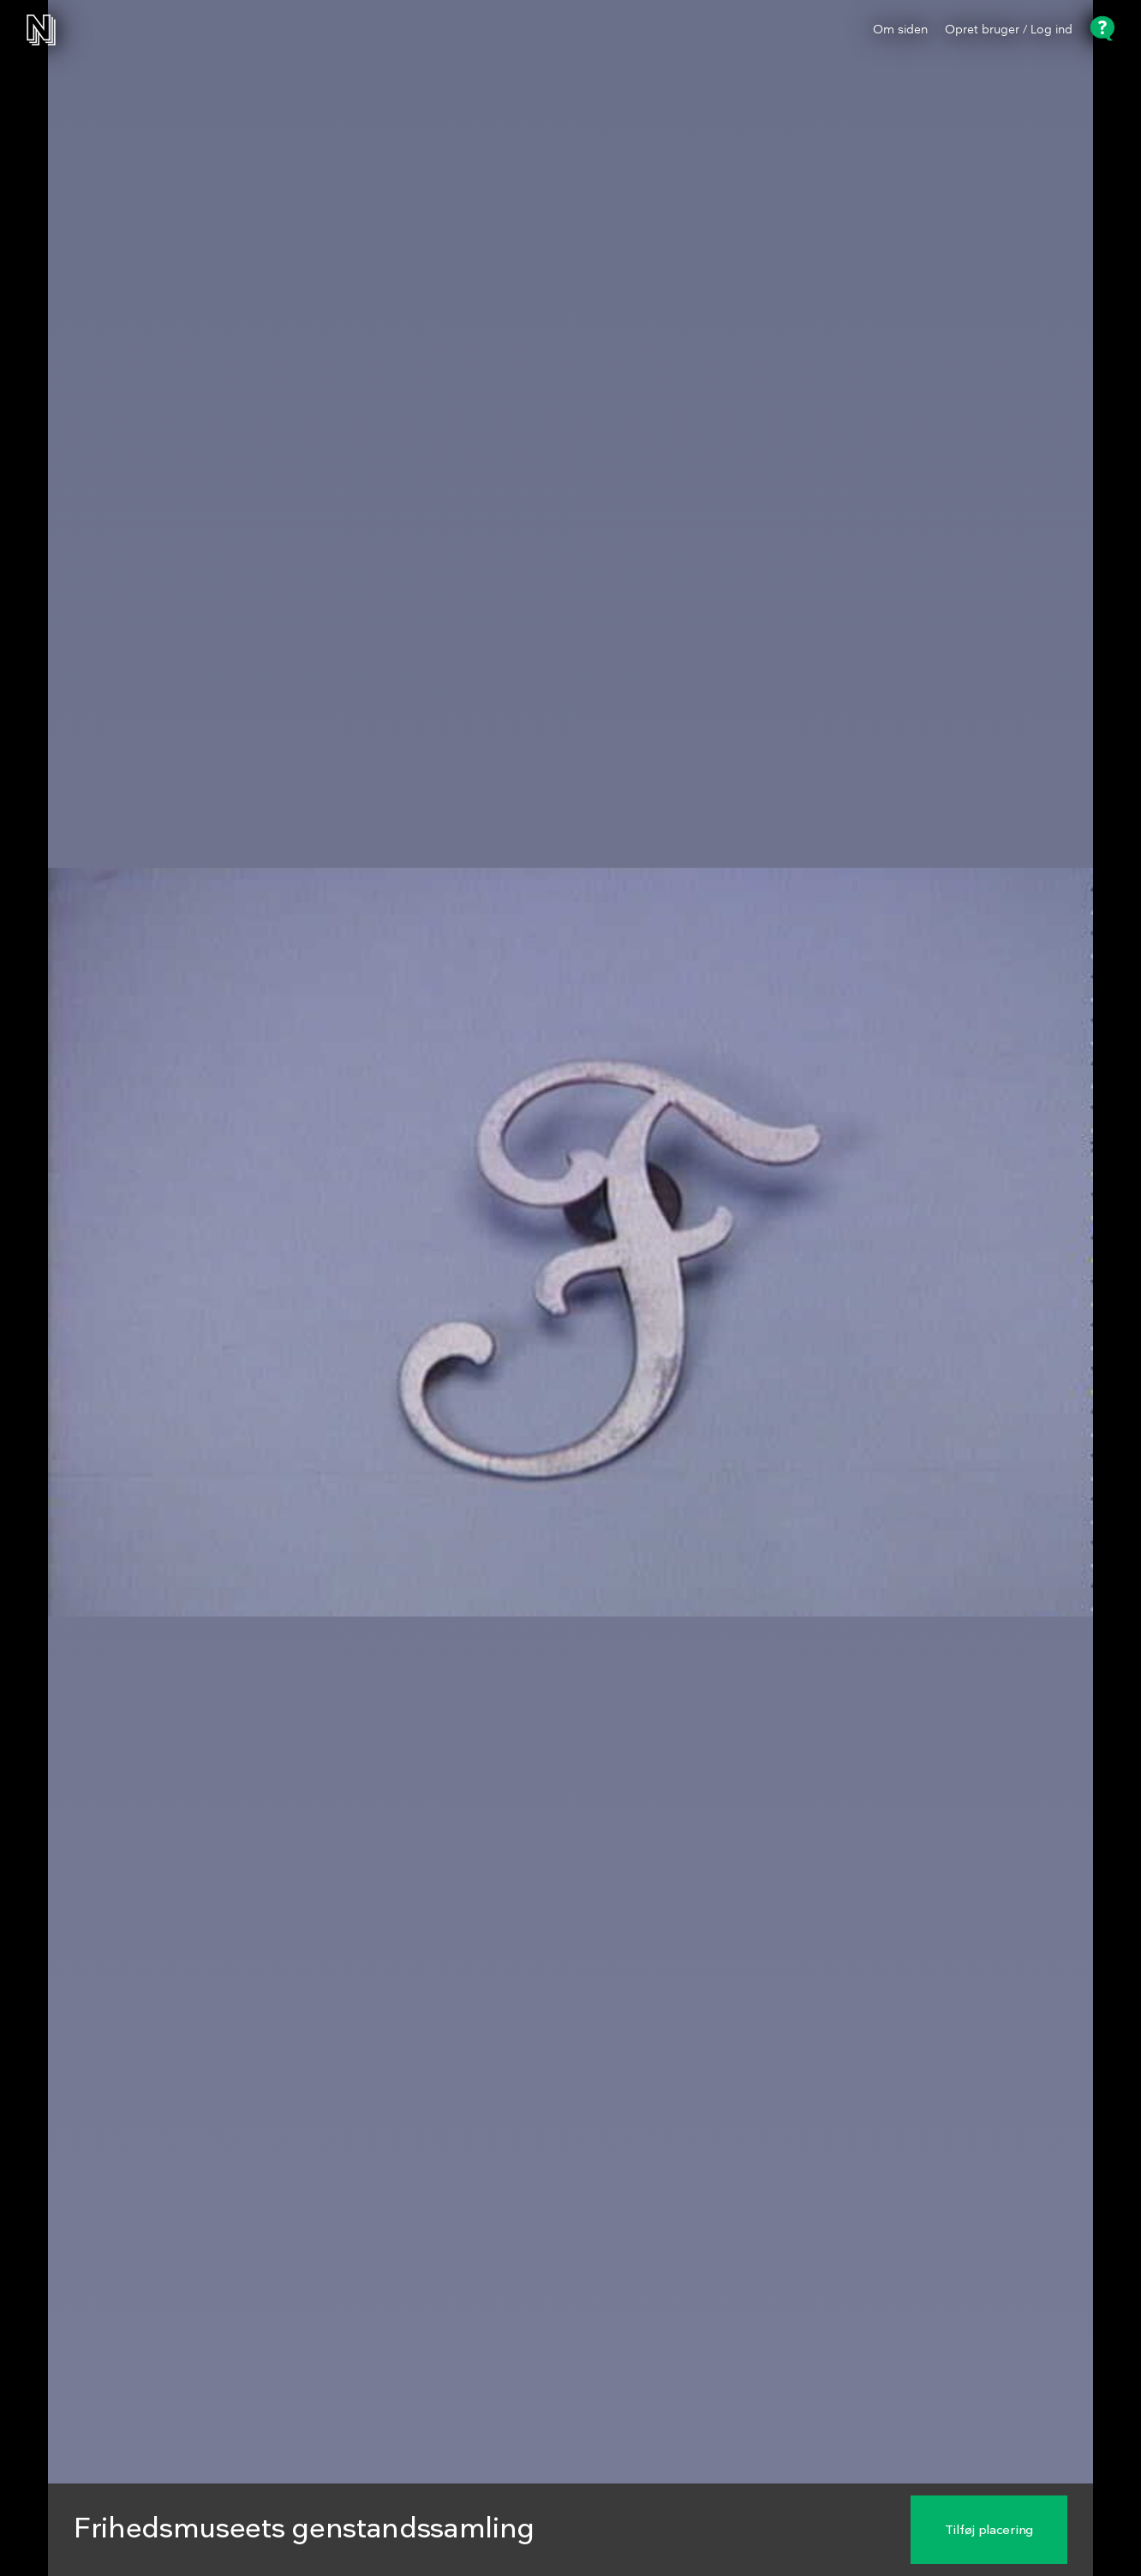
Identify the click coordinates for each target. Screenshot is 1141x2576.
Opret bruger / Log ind (1008, 30)
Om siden (900, 30)
